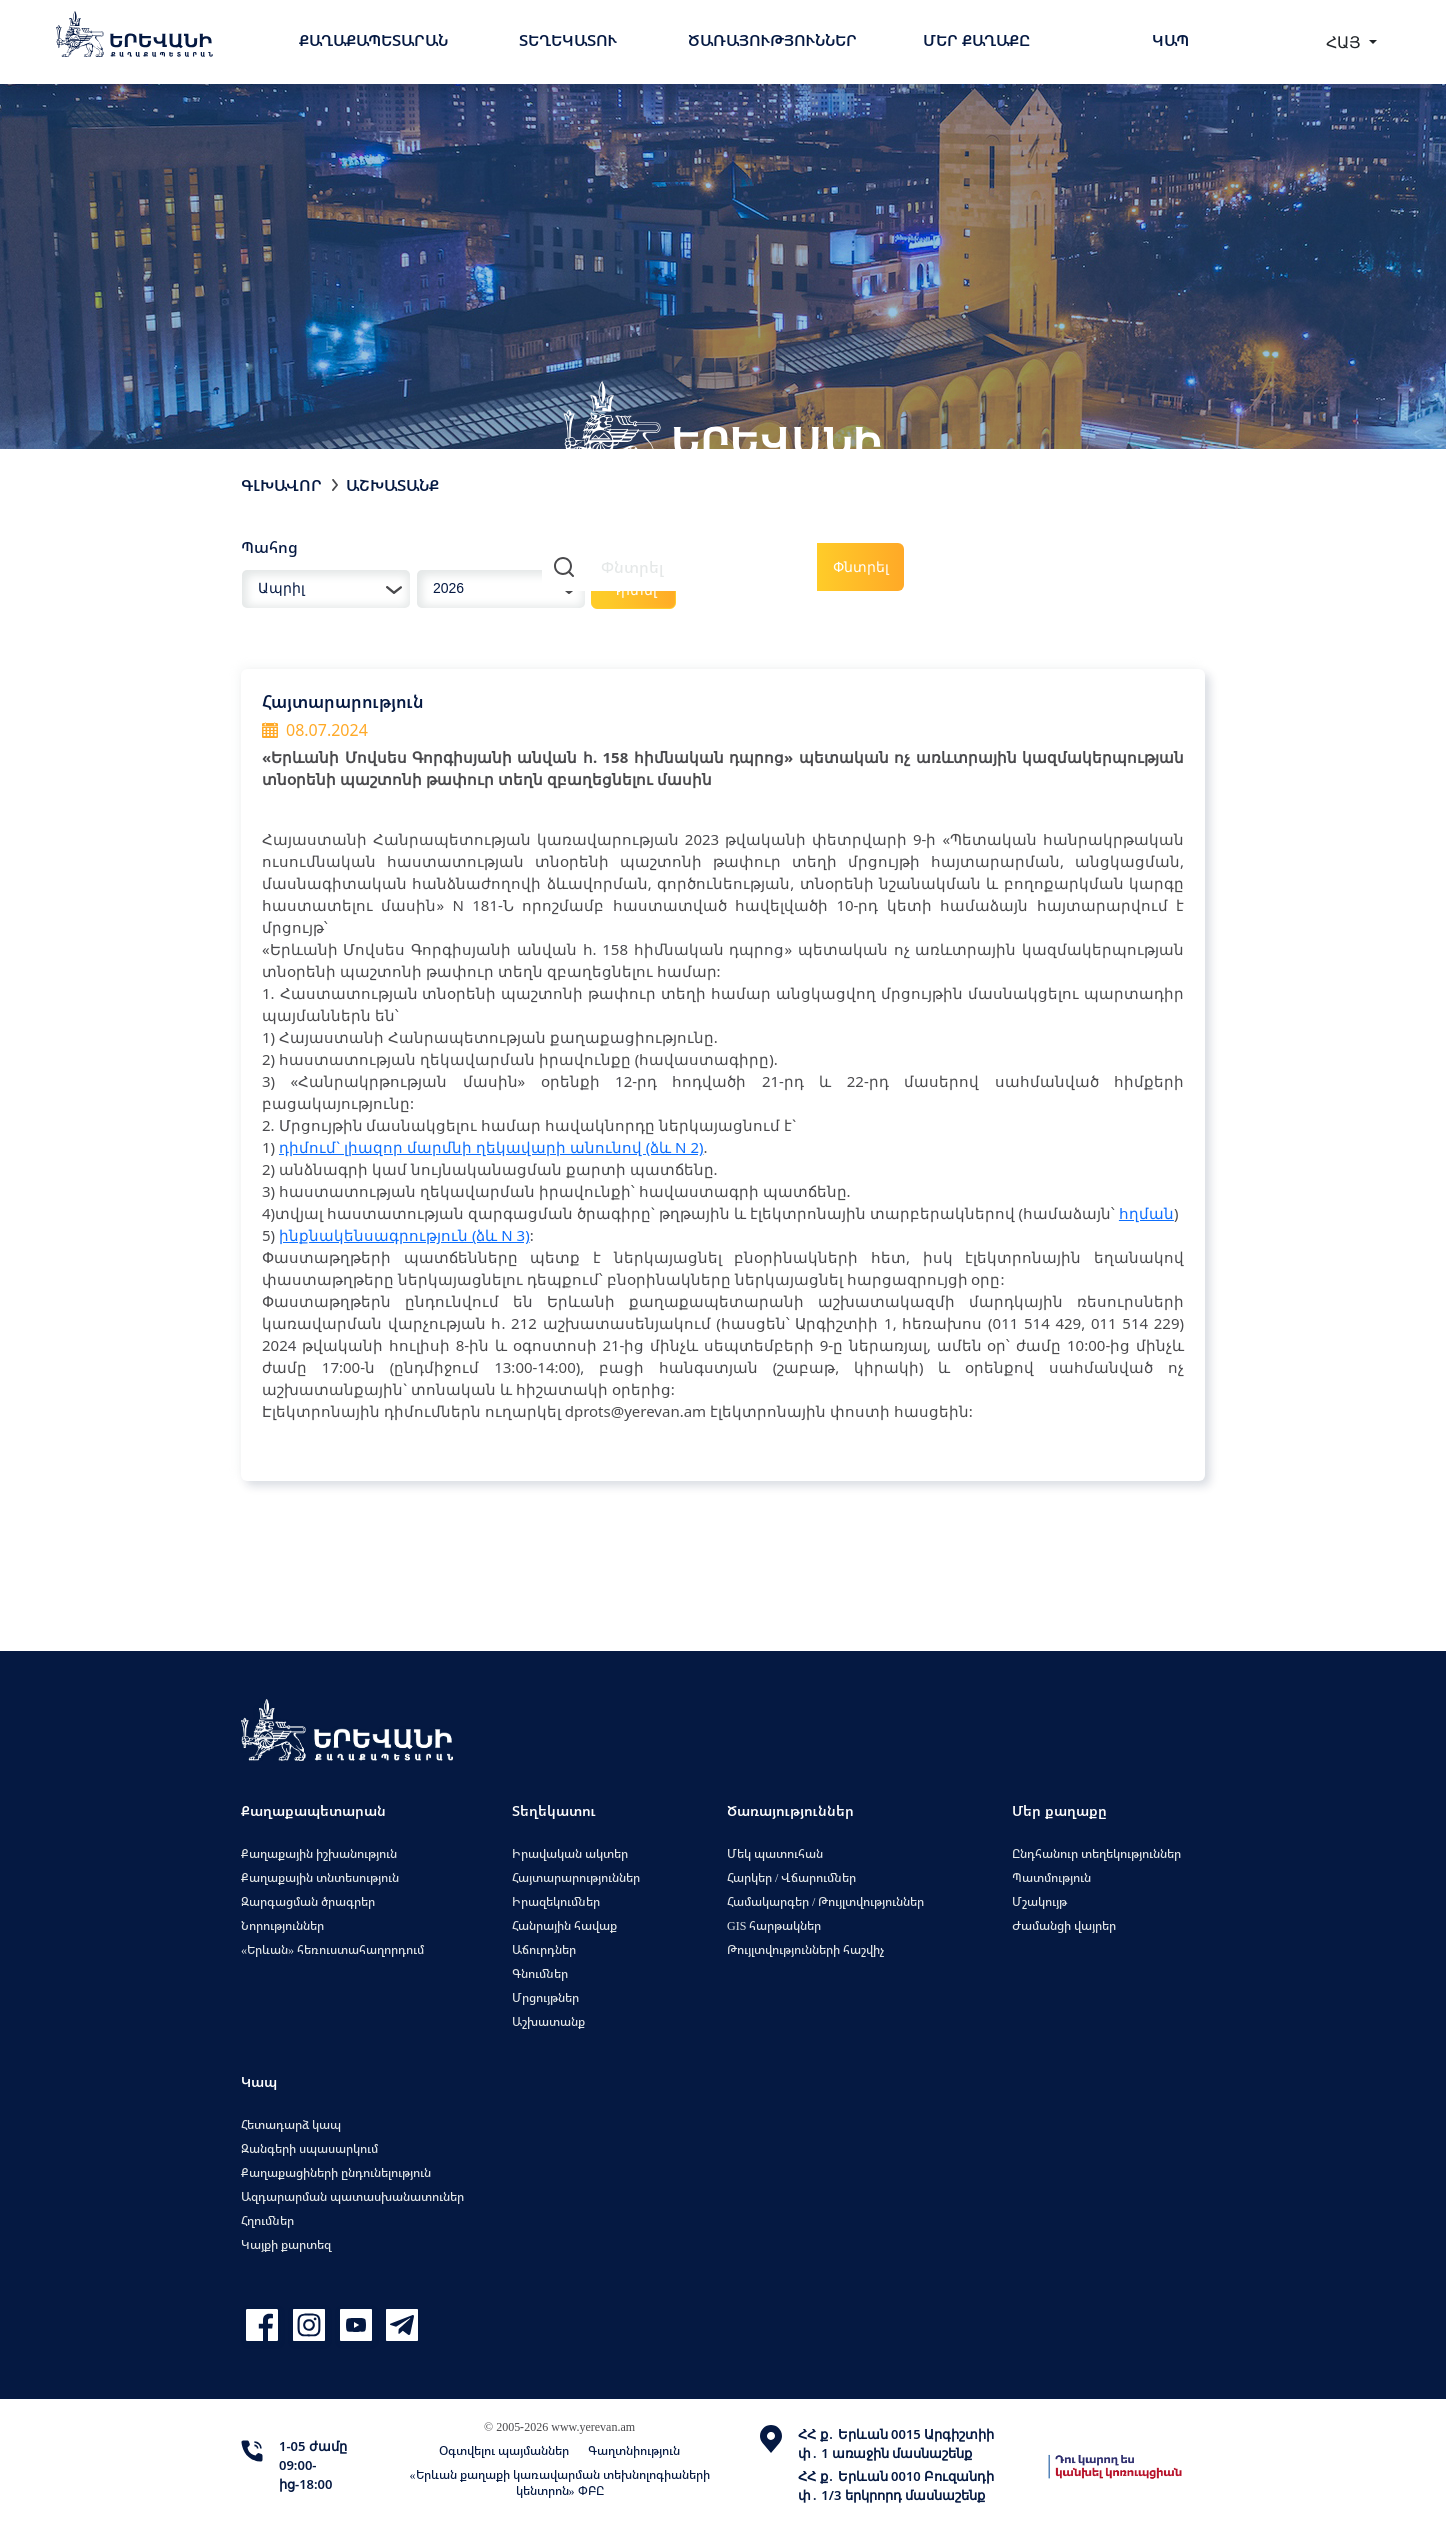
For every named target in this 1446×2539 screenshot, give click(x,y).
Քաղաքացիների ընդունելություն (336, 2172)
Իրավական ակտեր (570, 1853)
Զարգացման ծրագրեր (308, 1901)
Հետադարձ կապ (291, 2124)
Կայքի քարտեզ (286, 2244)
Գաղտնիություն (634, 2450)
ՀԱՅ (1345, 42)
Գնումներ (540, 1973)
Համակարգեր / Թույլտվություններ (825, 1901)
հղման (1146, 1213)
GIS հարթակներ (774, 1925)
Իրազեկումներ (556, 1901)
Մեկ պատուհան (775, 1853)
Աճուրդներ (544, 1949)
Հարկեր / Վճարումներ (791, 1877)
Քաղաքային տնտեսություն (320, 1877)
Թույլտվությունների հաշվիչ (805, 1949)
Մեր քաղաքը (976, 40)
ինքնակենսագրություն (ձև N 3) (404, 1235)
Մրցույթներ (545, 1997)
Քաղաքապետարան (373, 40)
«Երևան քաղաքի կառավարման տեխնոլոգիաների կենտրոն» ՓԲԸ (560, 2482)
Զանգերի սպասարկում (309, 2148)
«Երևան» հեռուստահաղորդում (332, 1949)
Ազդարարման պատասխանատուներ (352, 2196)
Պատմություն (1051, 1877)
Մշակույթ (1039, 1901)
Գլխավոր (281, 485)
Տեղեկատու (568, 40)
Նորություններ (282, 1925)
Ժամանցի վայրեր (1064, 1925)
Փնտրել (861, 566)
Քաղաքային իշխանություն (319, 1853)
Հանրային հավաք (564, 1925)
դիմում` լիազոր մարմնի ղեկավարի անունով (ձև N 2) (491, 1147)
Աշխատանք (392, 485)
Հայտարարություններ (576, 1877)
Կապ (1170, 40)
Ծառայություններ (772, 40)
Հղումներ (267, 2220)
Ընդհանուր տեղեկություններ (1096, 1853)
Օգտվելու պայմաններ (504, 2450)
